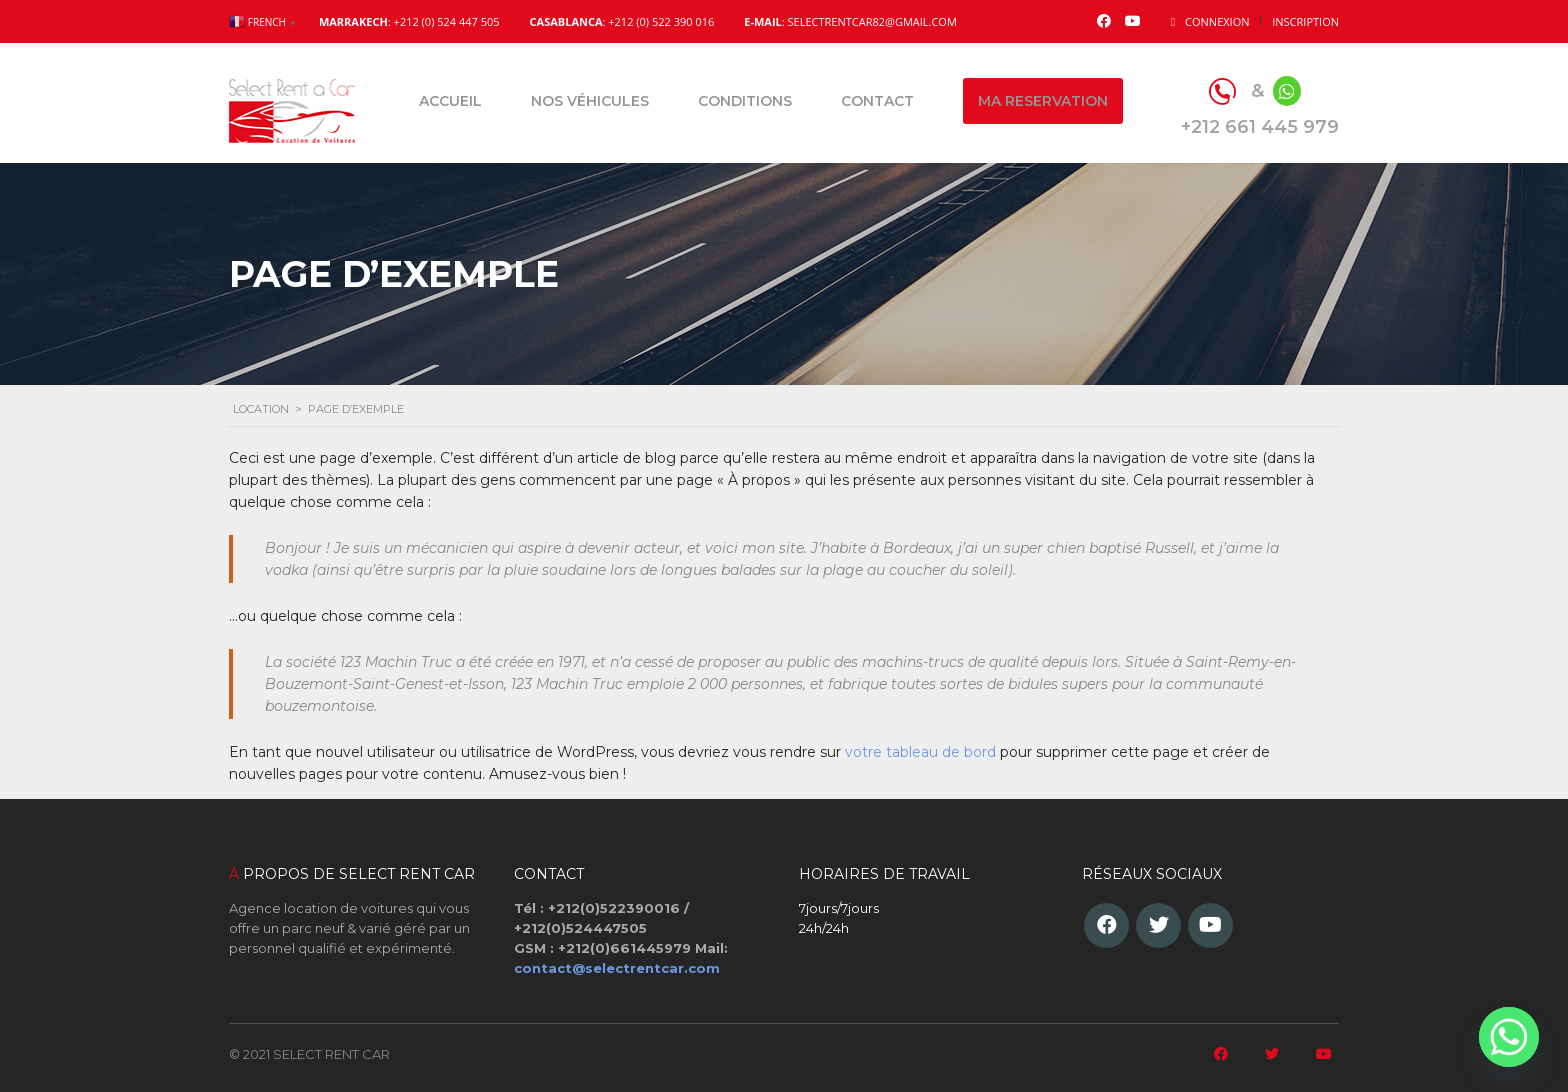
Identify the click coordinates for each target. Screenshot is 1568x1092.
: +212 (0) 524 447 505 (409, 21)
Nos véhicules (590, 101)
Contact (877, 101)
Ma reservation (1043, 101)
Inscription (1305, 21)
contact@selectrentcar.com (617, 968)
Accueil (450, 101)
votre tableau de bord (920, 752)
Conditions (745, 101)
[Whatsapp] (1509, 1037)
